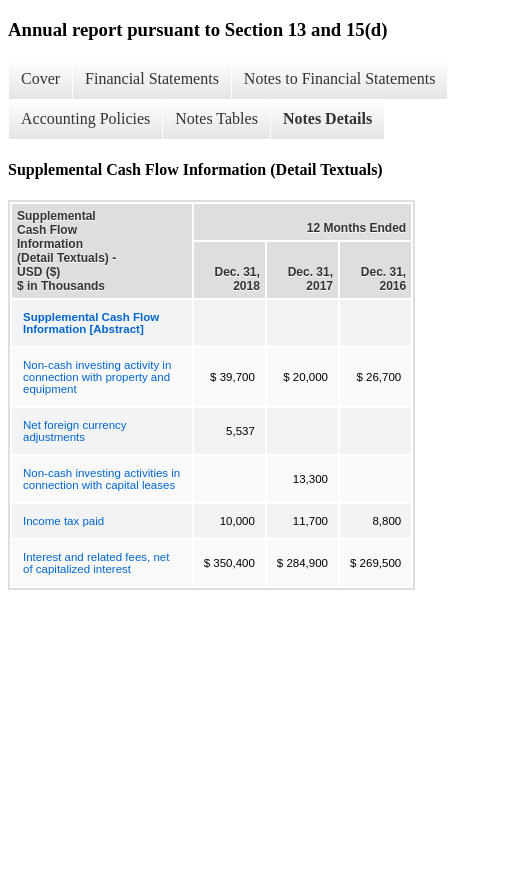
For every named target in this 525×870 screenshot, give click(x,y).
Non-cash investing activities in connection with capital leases (101, 479)
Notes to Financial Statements (340, 78)
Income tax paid (63, 521)
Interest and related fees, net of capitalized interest (96, 563)
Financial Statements (152, 78)
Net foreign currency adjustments (75, 431)
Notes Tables (216, 118)
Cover (40, 78)
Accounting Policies (85, 118)
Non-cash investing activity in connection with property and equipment (97, 377)
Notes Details (327, 118)
